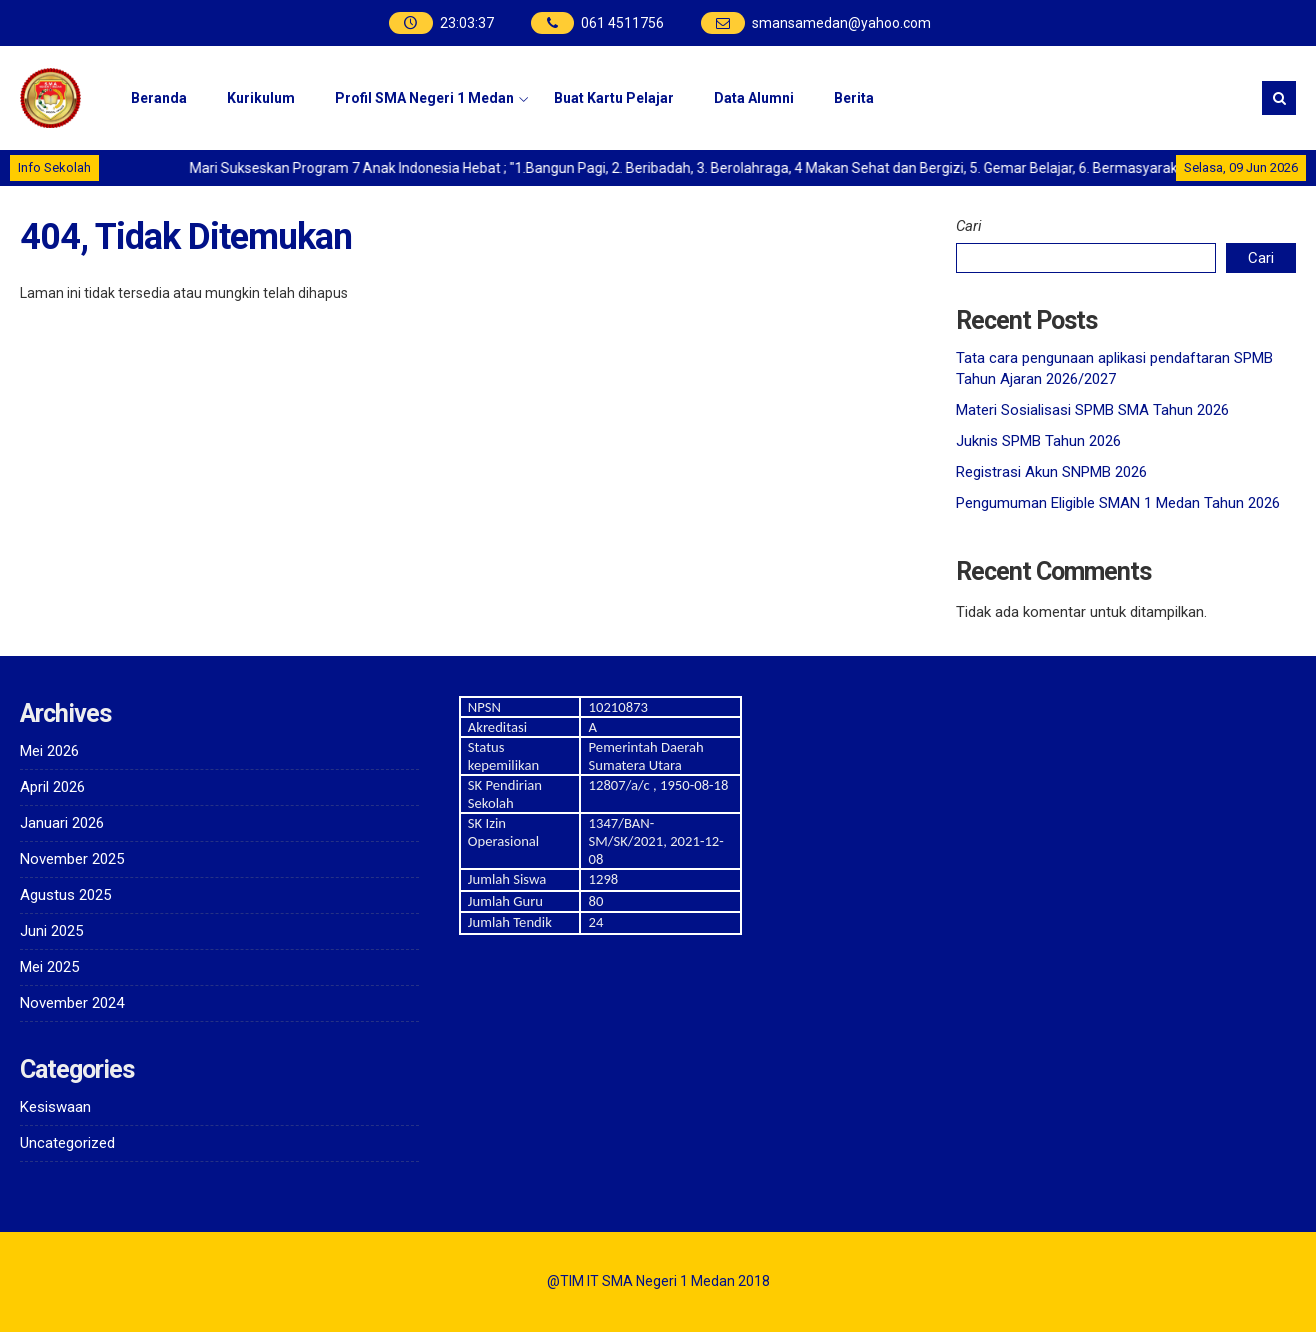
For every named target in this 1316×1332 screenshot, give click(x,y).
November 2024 (72, 1003)
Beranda (159, 98)
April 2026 (52, 787)
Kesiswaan (55, 1107)
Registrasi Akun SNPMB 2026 (1051, 472)
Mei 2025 (49, 967)
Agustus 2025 (65, 895)
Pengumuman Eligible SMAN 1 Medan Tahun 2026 (1118, 503)
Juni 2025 (51, 931)
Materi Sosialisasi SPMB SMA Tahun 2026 (1092, 410)
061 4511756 (622, 23)
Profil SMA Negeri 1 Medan (424, 98)
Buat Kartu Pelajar (614, 98)
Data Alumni (754, 98)
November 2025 (72, 859)
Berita (854, 98)
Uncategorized (67, 1143)
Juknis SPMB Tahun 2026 (1038, 441)
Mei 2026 (49, 751)
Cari (969, 226)
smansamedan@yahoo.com (841, 23)
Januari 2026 (62, 823)
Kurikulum (261, 98)
